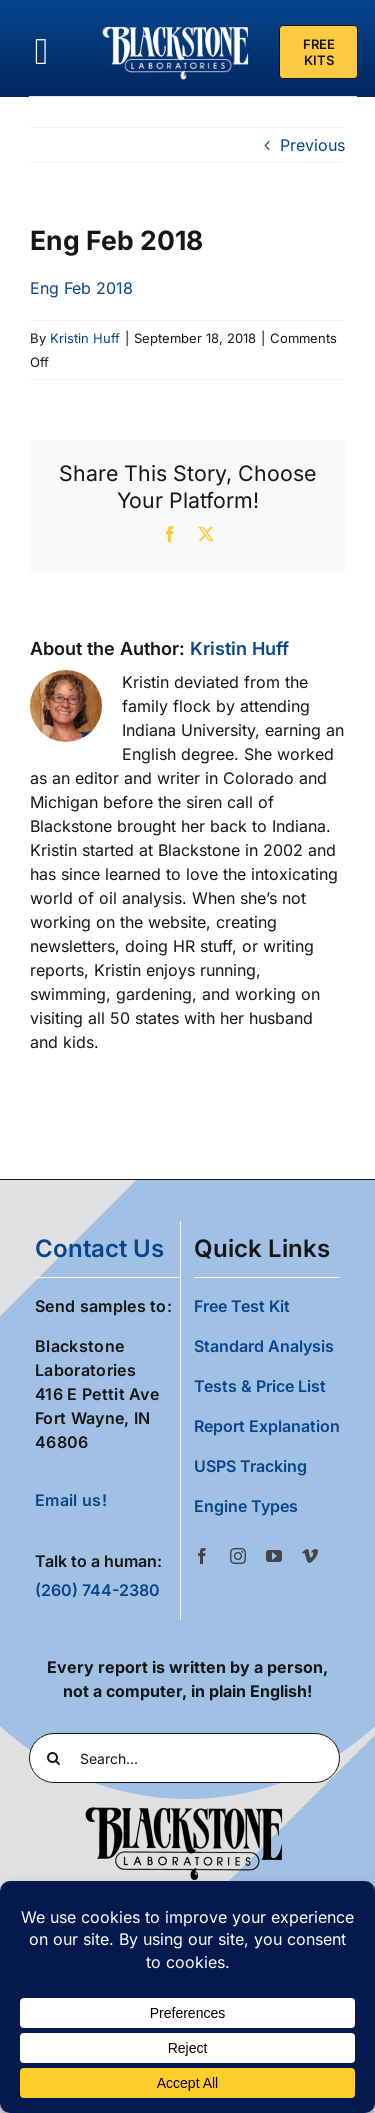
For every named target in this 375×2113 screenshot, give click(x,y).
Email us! (71, 1500)
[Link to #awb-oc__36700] (42, 51)
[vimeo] (310, 1556)
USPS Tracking (250, 1466)
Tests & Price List (260, 1386)
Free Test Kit (242, 1306)
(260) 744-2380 (97, 1590)
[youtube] (274, 1556)
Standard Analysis (264, 1346)
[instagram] (238, 1556)
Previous (312, 145)
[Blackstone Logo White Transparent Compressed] (175, 28)
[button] (267, 1506)
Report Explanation (267, 1426)
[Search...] (184, 1758)
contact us (99, 1248)
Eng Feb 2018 (81, 288)
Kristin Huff (85, 338)
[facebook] (202, 1556)
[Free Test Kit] (318, 52)
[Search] (54, 1758)
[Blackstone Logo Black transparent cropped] (184, 1811)
